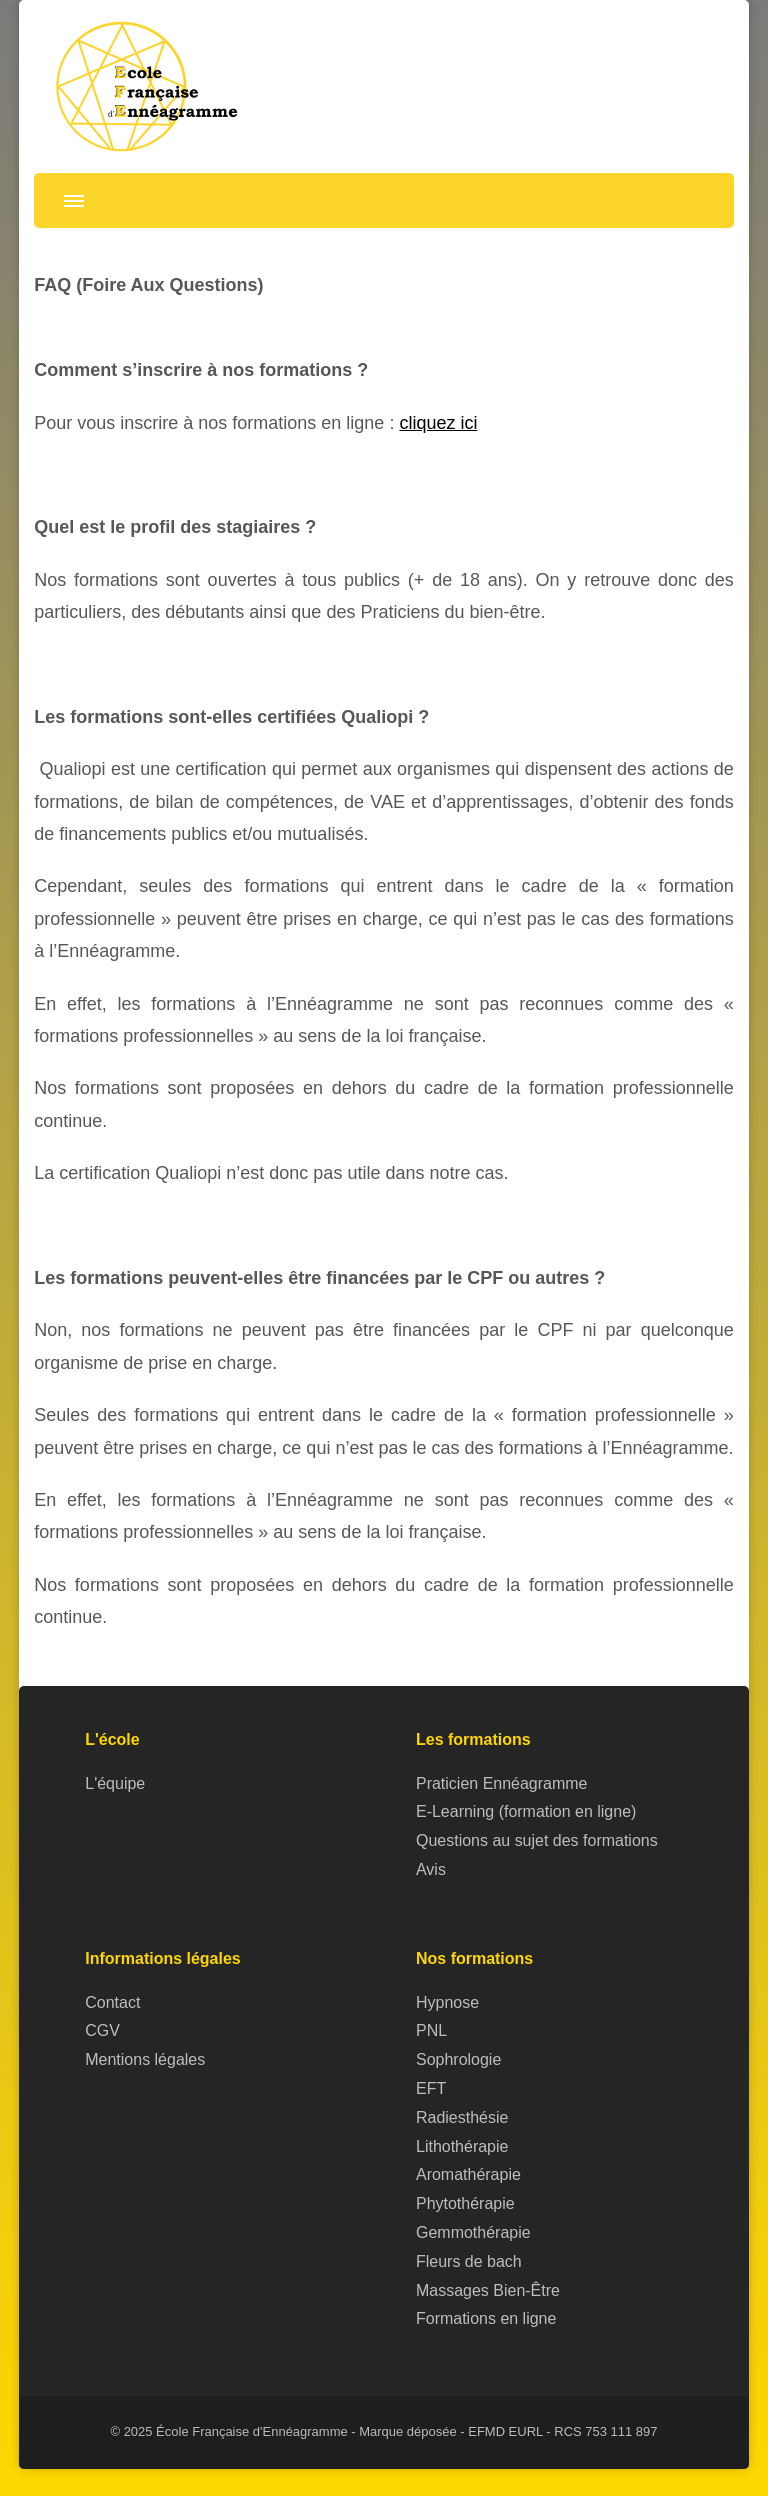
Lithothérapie (462, 2146)
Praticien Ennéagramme (501, 1783)
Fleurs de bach (469, 2261)
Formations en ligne (486, 2318)
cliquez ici (438, 423)
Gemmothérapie (473, 2232)
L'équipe (115, 1783)
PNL (431, 2030)
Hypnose (447, 2002)
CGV (102, 2030)
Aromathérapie (468, 2174)
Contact (112, 2002)
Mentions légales (145, 2059)
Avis (431, 1869)
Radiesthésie (462, 2117)
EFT (431, 2088)
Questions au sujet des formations (537, 1840)
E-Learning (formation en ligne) (526, 1811)
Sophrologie (458, 2059)
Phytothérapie (465, 2203)
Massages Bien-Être (488, 2290)
